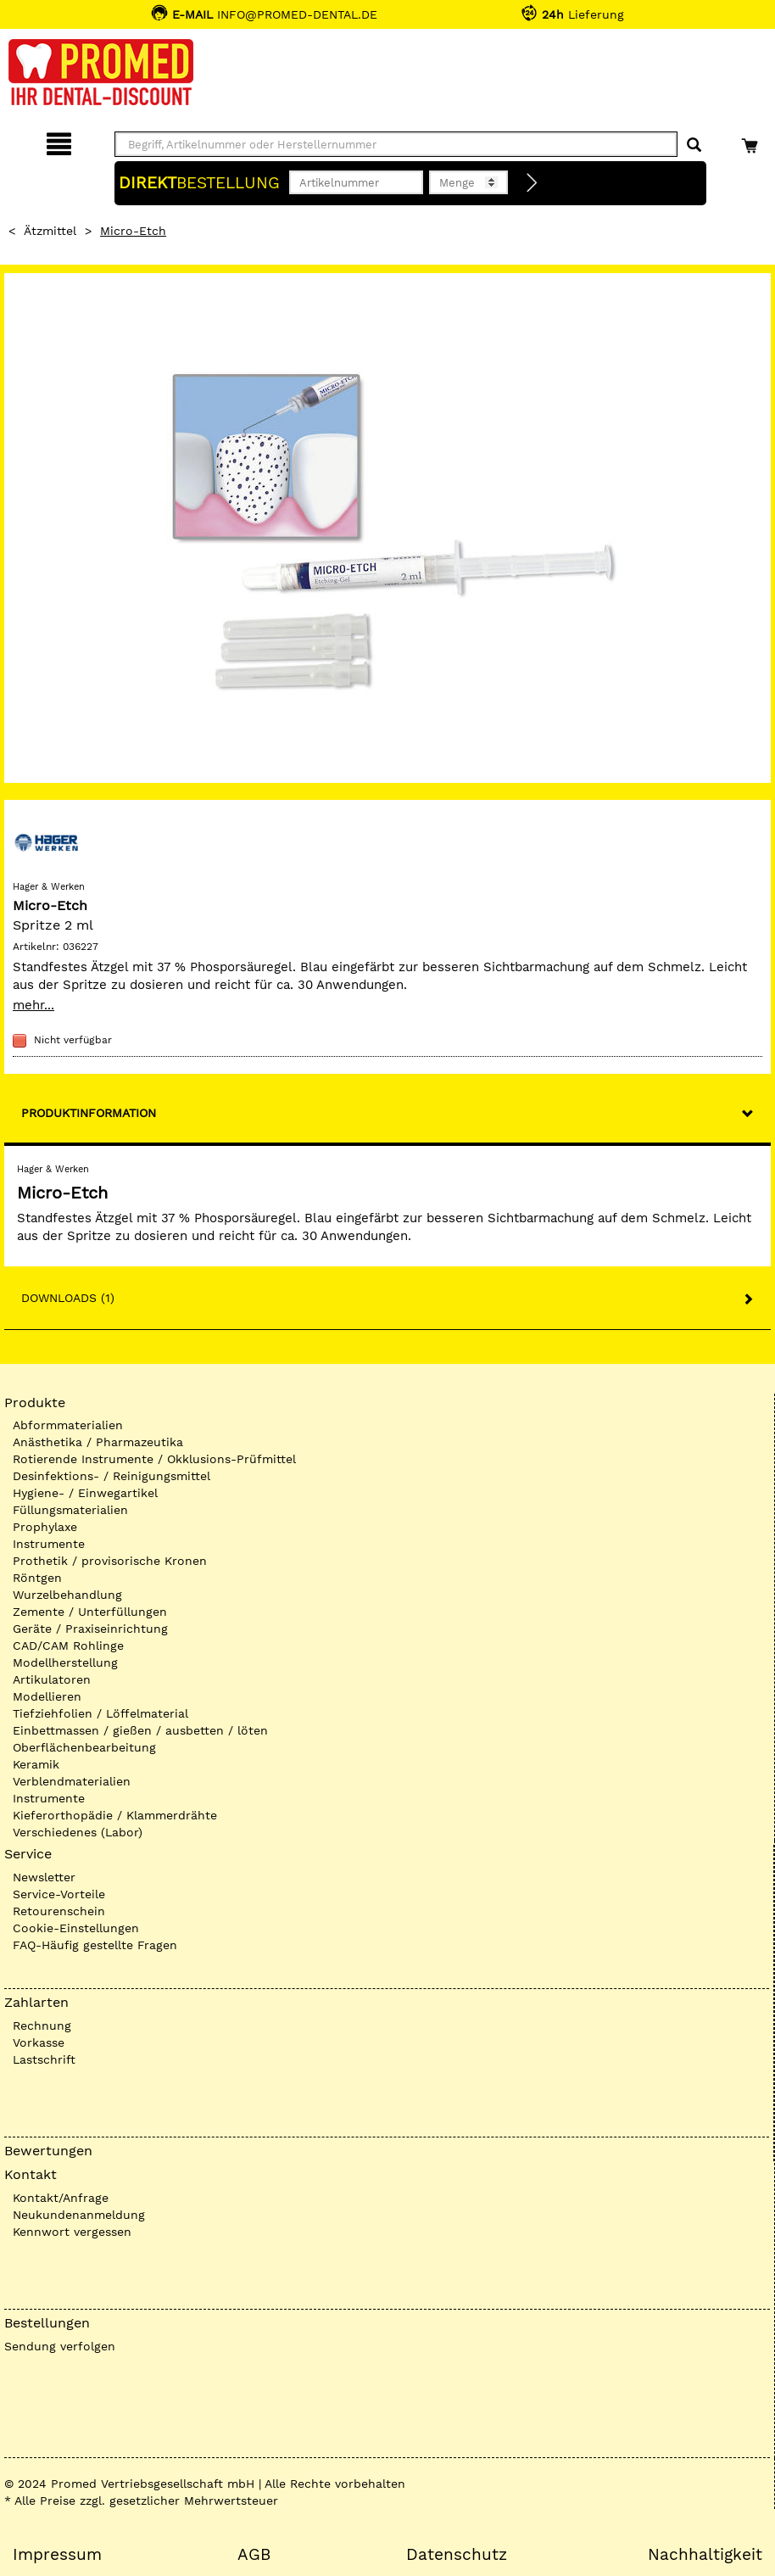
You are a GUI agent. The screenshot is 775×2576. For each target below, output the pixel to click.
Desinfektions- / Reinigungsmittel (111, 1476)
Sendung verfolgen (59, 2346)
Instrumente (49, 1544)
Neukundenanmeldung (79, 2214)
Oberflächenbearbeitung (84, 1747)
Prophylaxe (45, 1527)
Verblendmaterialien (72, 1781)
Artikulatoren (52, 1679)
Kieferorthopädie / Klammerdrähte (115, 1815)
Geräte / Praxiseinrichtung (90, 1628)
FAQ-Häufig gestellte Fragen (95, 1945)
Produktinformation (88, 1113)
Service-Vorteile (59, 1894)
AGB (253, 2554)
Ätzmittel (50, 230)
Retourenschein (59, 1911)
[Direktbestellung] (532, 183)
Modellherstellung (65, 1662)
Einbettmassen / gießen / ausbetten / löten (140, 1730)
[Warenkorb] (751, 141)
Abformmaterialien (68, 1425)
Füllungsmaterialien (70, 1510)
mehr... (33, 1005)
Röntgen (37, 1577)
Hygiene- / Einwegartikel (85, 1493)
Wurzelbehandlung (67, 1594)
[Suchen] (694, 145)
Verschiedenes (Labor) (77, 1832)
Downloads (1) (67, 1298)
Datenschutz (456, 2554)
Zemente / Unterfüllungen (90, 1611)
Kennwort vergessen (72, 2231)
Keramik (36, 1764)
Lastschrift (44, 2059)
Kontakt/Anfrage (61, 2197)
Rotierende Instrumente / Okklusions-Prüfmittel (154, 1459)
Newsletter (44, 1877)
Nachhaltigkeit (705, 2554)
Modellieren (47, 1696)
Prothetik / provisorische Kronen (110, 1560)
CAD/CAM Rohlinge (68, 1645)
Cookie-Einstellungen (76, 1928)
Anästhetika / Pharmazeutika (98, 1442)
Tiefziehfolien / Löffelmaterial (100, 1713)
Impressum (57, 2554)
